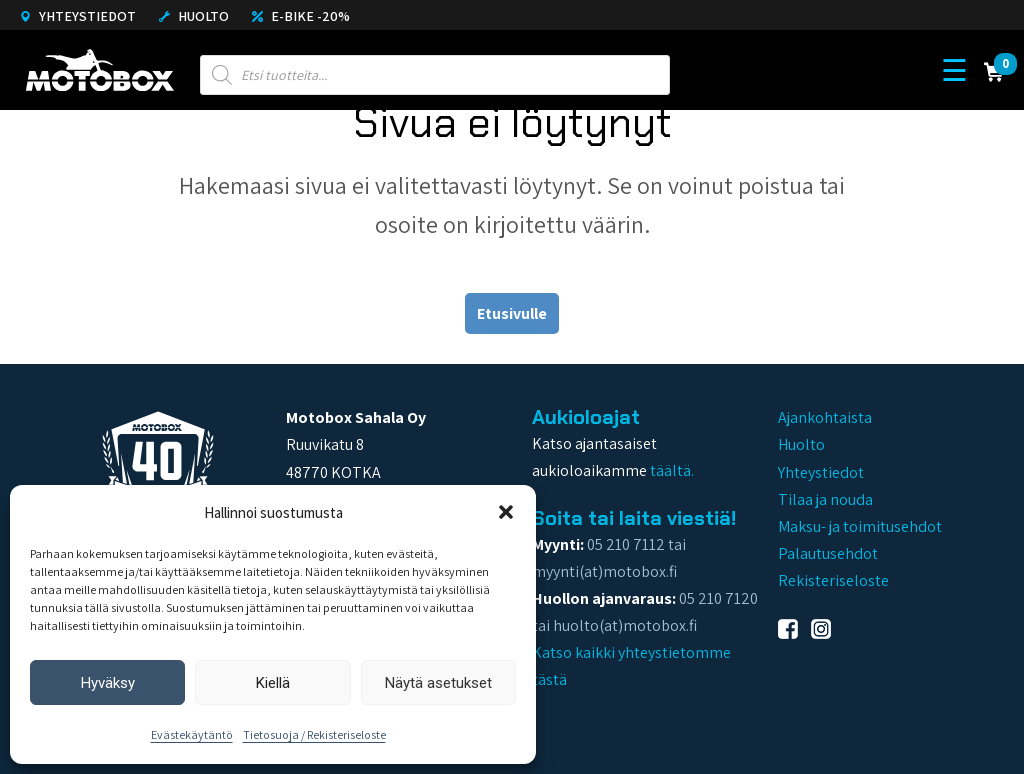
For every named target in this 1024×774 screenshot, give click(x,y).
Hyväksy (108, 683)
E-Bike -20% (301, 16)
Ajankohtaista (825, 417)
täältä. (672, 470)
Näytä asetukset (438, 683)
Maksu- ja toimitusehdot (860, 526)
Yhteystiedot (78, 16)
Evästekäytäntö (192, 734)
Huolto (194, 16)
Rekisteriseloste (833, 580)
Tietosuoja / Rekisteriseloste (314, 734)
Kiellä (273, 683)
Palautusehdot (828, 553)
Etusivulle (512, 313)
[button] (506, 512)
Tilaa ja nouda (825, 499)
